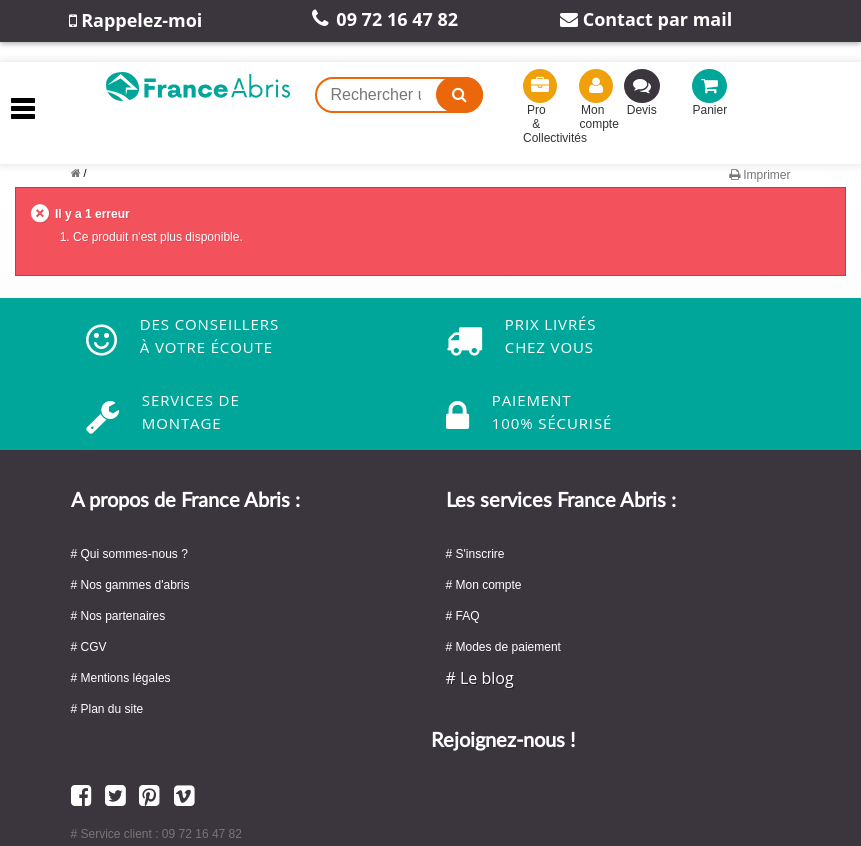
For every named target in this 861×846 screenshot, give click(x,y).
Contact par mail (646, 19)
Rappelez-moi (136, 20)
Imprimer (760, 175)
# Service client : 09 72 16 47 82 (156, 834)
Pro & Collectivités (536, 111)
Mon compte (592, 104)
